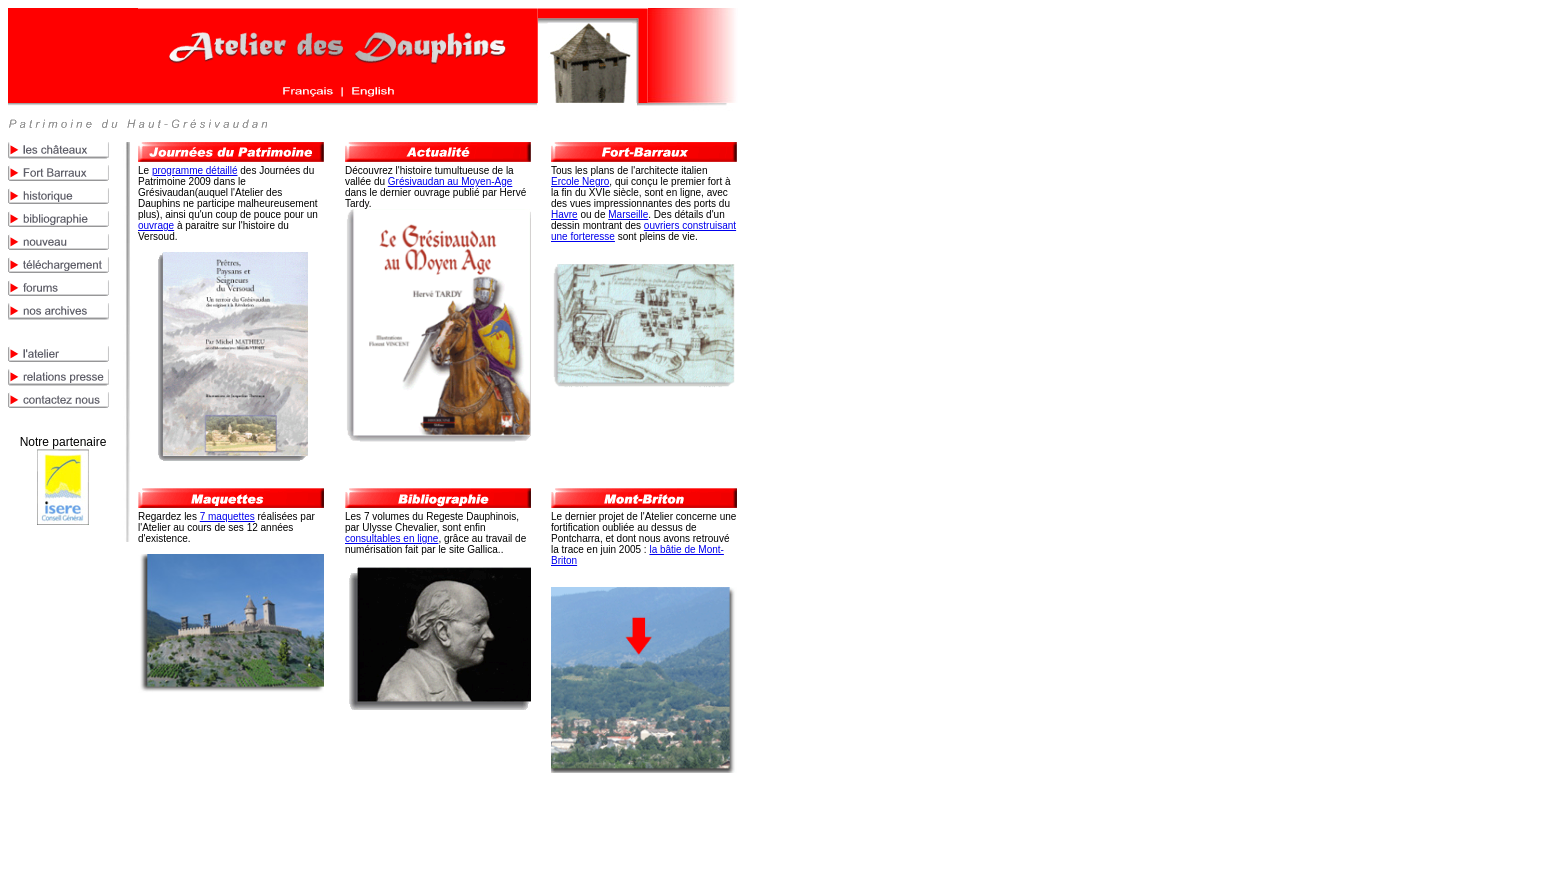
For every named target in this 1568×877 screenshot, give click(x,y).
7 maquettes (227, 516)
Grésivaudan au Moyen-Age (450, 181)
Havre (564, 214)
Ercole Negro (580, 181)
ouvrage (156, 225)
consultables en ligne (391, 538)
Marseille (628, 214)
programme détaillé (195, 170)
